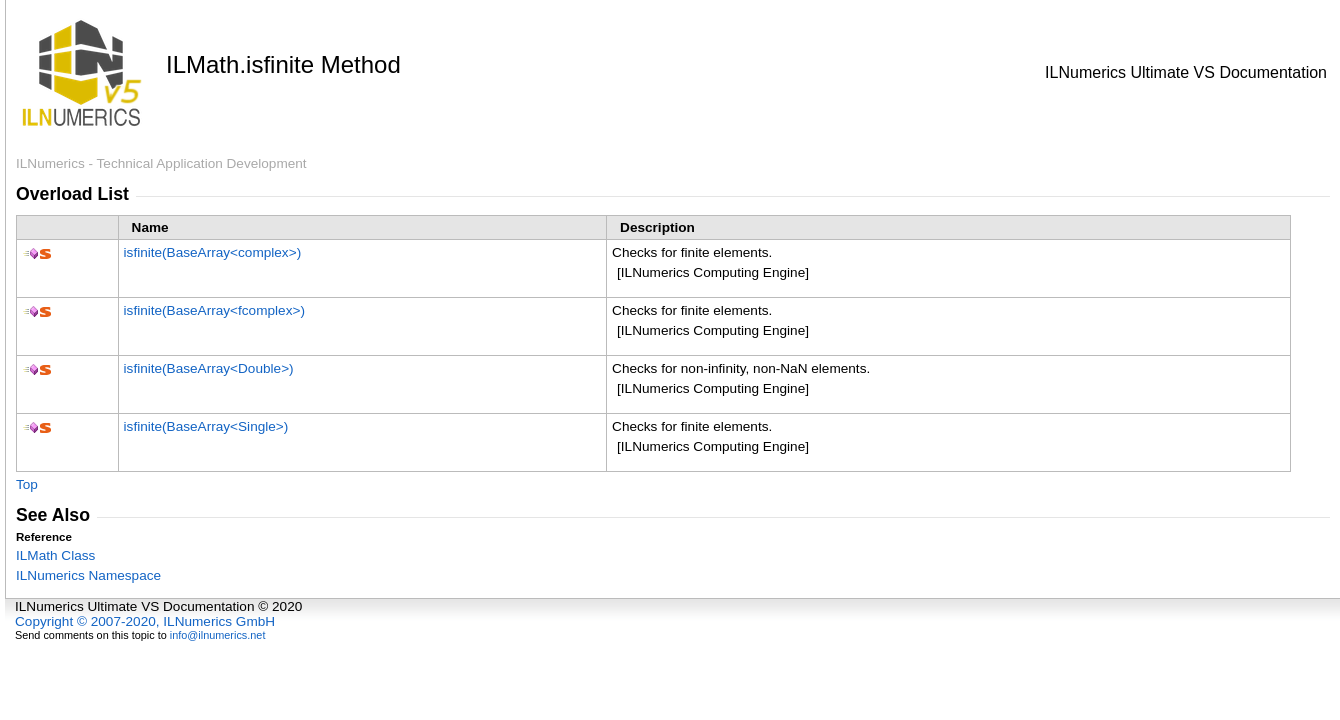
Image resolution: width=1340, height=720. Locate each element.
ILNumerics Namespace (88, 575)
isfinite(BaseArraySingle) (206, 426)
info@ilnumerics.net (218, 635)
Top (27, 484)
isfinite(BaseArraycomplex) (213, 252)
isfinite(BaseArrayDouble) (209, 368)
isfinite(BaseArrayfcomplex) (214, 310)
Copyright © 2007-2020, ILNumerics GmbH (145, 621)
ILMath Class (55, 555)
